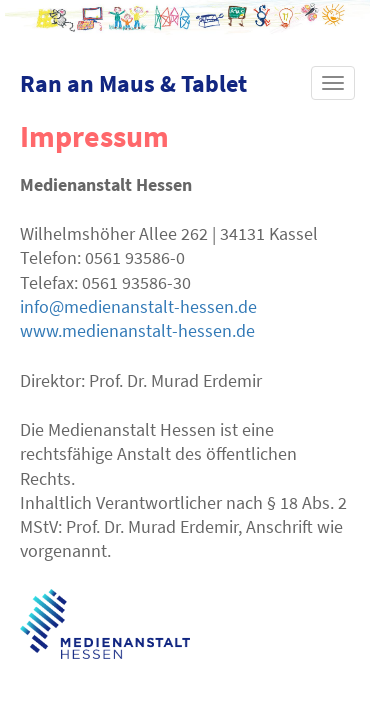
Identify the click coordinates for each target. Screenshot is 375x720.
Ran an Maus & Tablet (133, 83)
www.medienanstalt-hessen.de (137, 330)
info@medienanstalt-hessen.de (138, 306)
